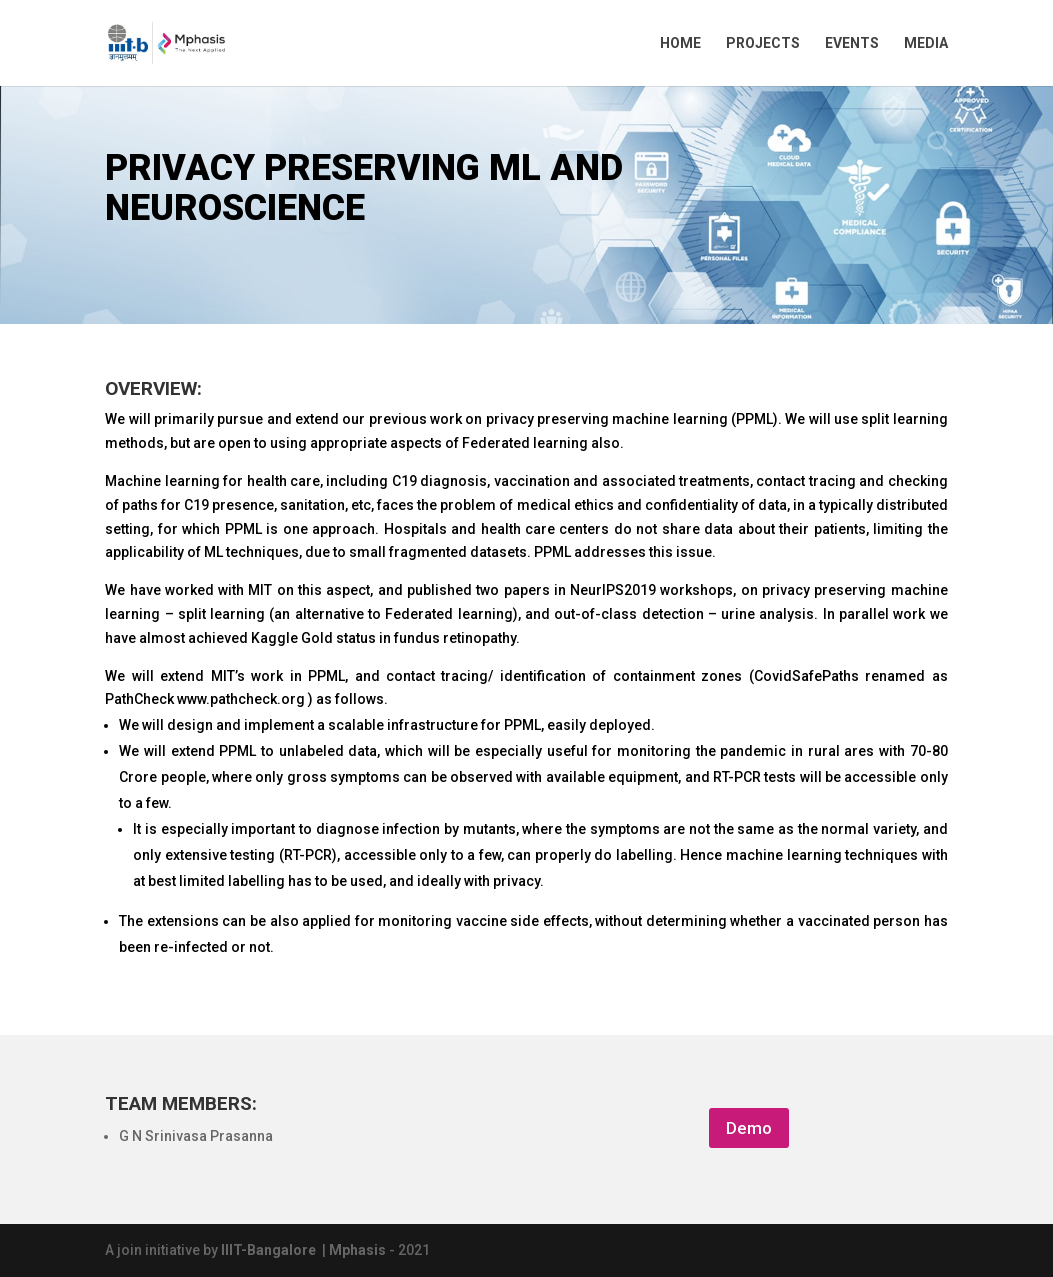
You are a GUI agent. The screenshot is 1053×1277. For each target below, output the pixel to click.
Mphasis (359, 1250)
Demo (749, 1128)
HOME (680, 43)
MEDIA (926, 43)
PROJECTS (763, 43)
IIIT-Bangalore (271, 1250)
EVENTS (852, 43)
